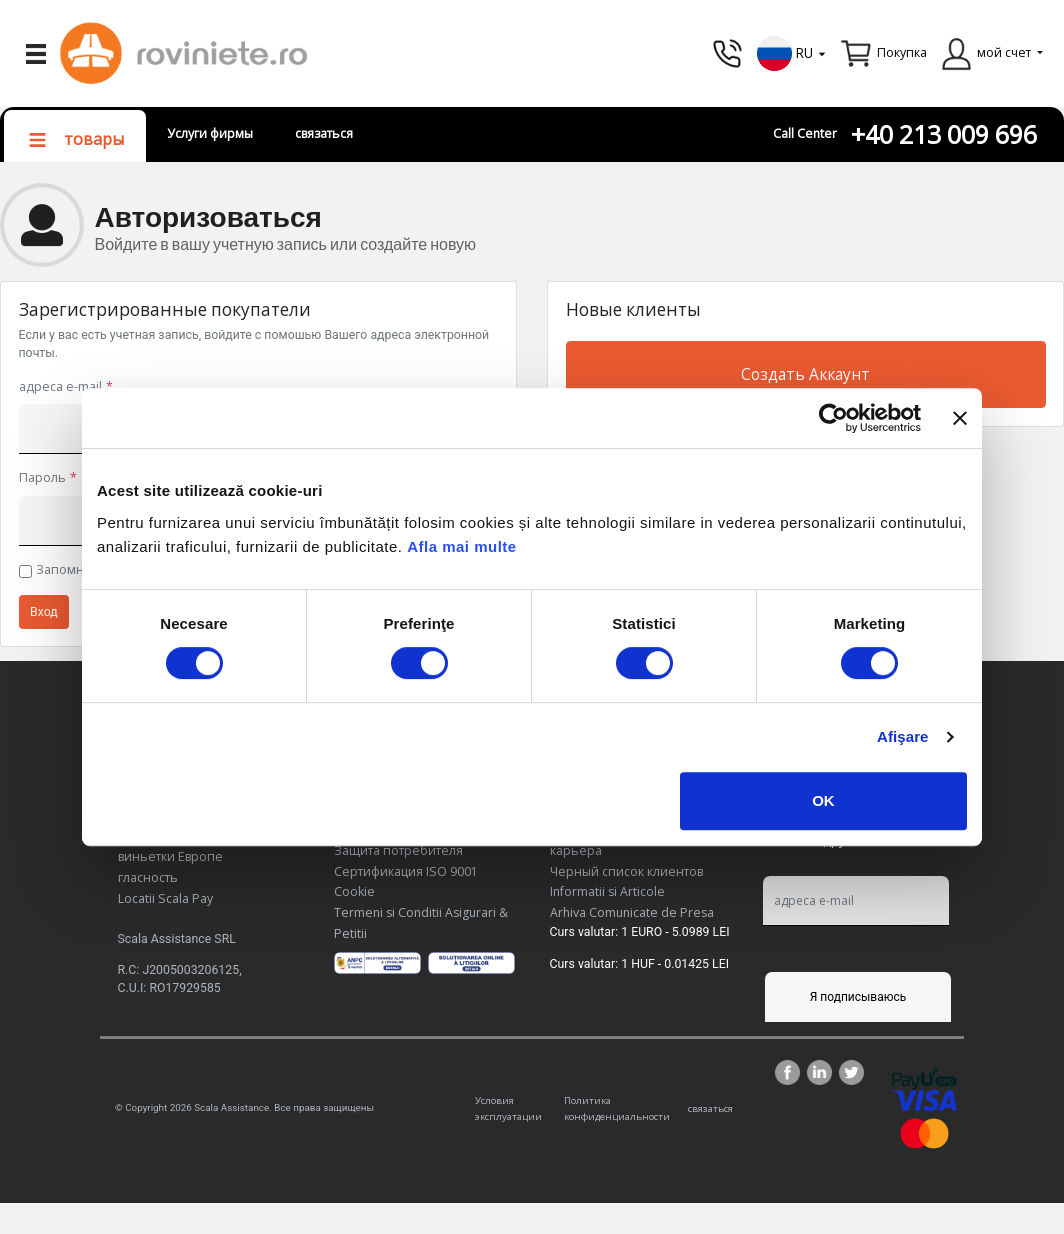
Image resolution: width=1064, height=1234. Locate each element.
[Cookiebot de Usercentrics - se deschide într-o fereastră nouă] (833, 418)
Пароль (42, 477)
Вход (44, 612)
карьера (576, 850)
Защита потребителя (398, 850)
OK (823, 800)
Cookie (354, 891)
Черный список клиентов (626, 871)
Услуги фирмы (210, 133)
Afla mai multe (462, 546)
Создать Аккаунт (805, 374)
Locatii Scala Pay (165, 898)
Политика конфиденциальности (617, 1108)
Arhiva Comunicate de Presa (632, 912)
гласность (148, 877)
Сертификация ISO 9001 (406, 871)
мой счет (1004, 52)
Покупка (902, 52)
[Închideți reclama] (960, 418)
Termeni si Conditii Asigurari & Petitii (421, 923)
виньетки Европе (170, 856)
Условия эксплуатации (508, 1108)
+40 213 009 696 (944, 134)
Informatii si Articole (607, 891)
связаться (324, 133)
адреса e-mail (60, 386)
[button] (792, 51)
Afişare (903, 736)
